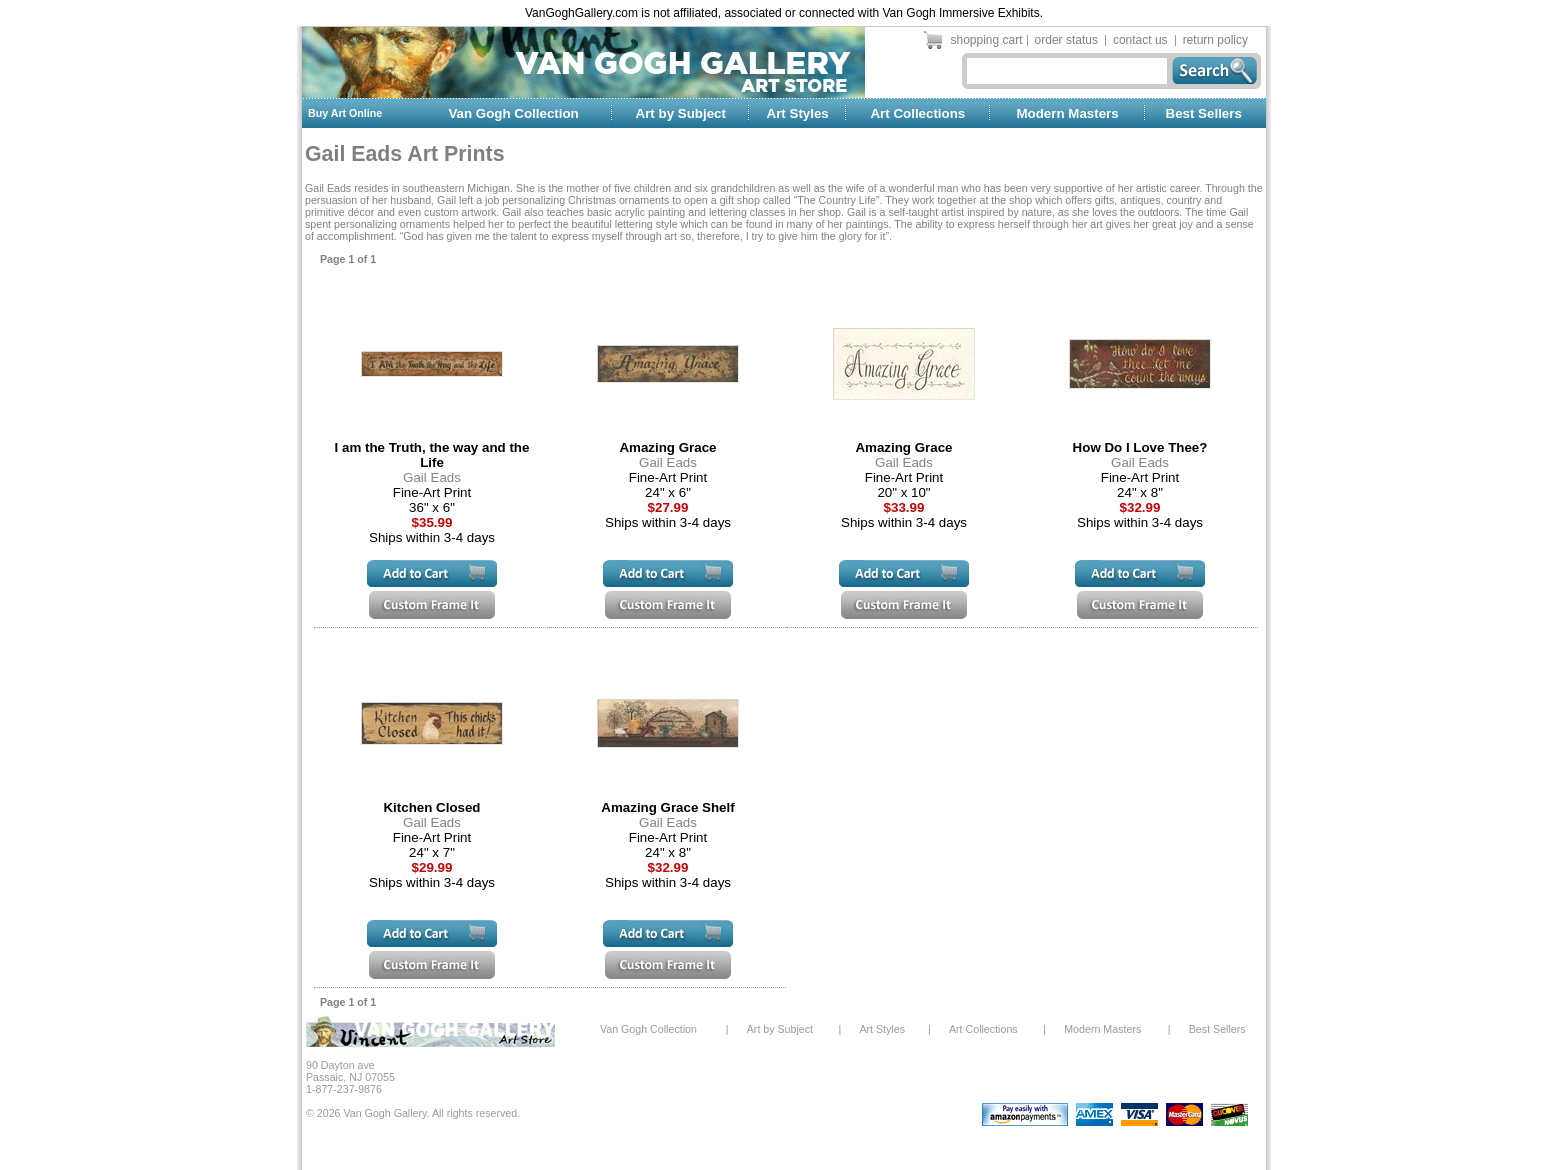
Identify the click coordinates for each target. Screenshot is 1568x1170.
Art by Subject (681, 113)
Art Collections (917, 113)
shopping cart (987, 40)
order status (1066, 40)
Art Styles (798, 113)
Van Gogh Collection (513, 113)
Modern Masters (1067, 113)
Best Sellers (1204, 113)
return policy (1215, 40)
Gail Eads (432, 477)
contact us (1140, 40)
